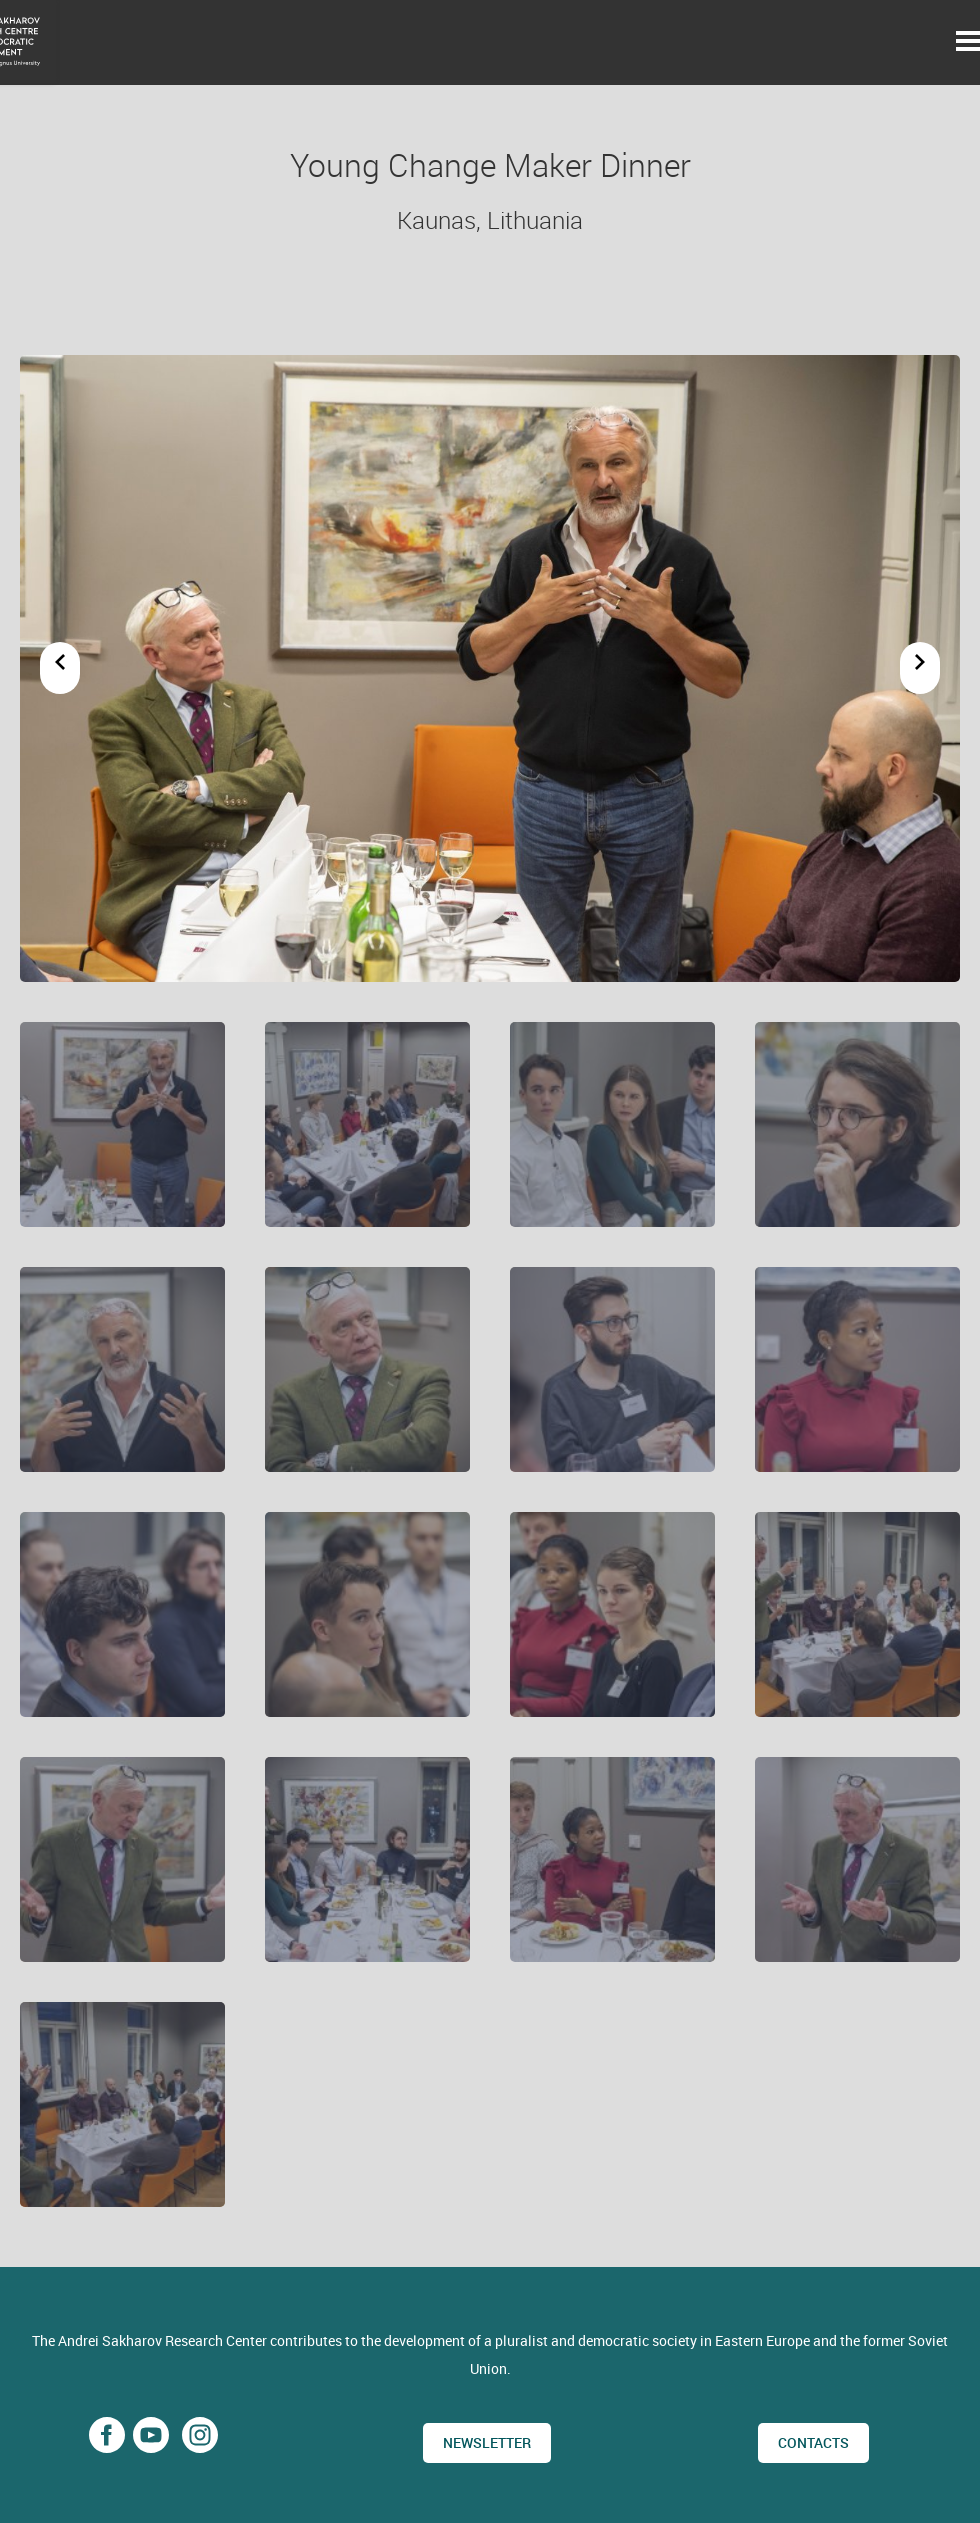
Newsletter (487, 2442)
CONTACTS (813, 2442)
